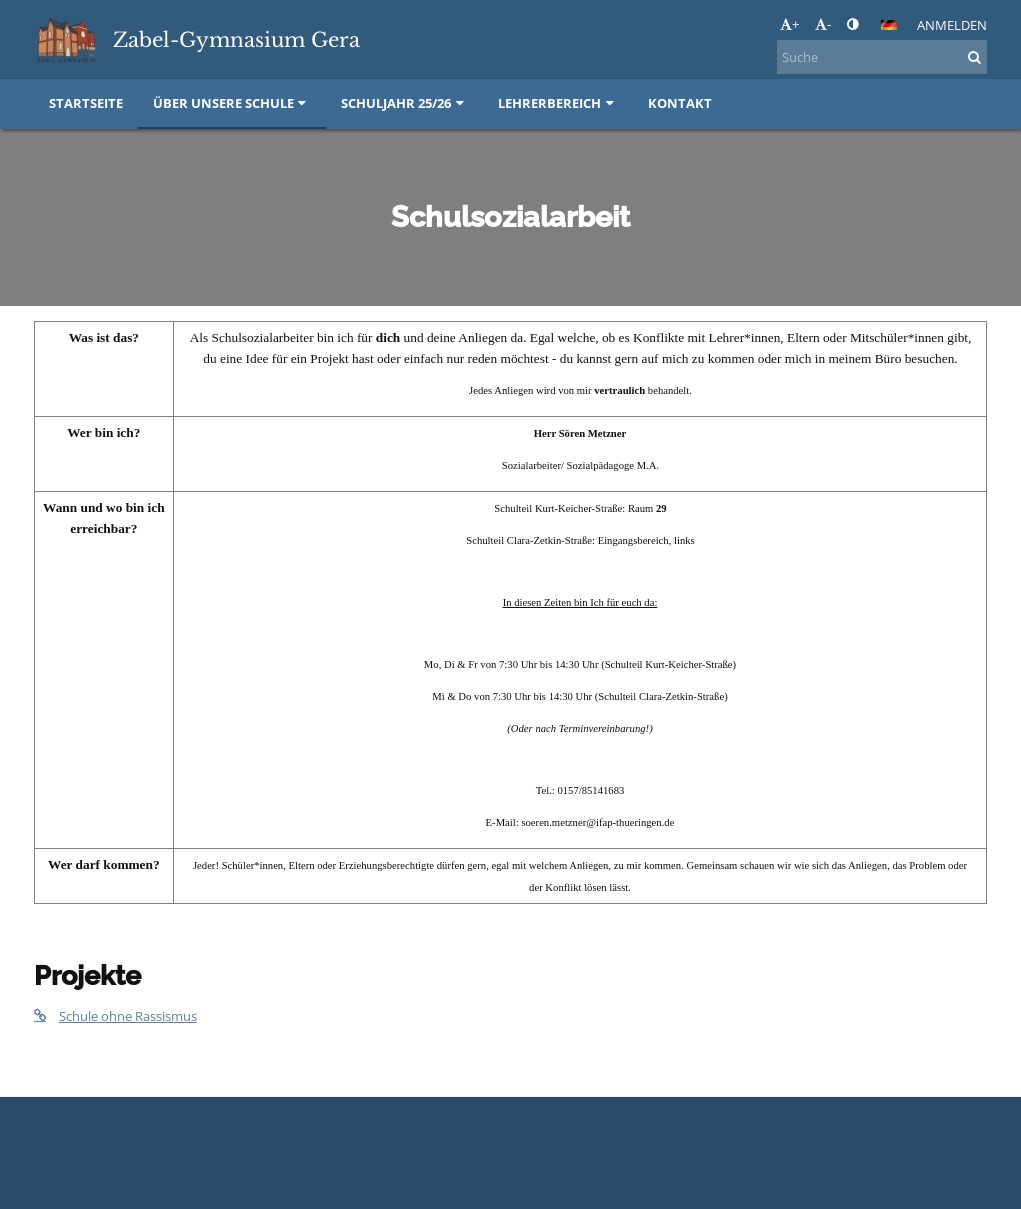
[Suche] (882, 57)
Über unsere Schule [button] (232, 103)
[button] (889, 25)
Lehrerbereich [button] (558, 103)
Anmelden (952, 25)
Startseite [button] (86, 103)
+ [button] (789, 24)
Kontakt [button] (680, 103)
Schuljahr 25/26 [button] (404, 103)
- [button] (823, 24)
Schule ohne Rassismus (115, 1016)
